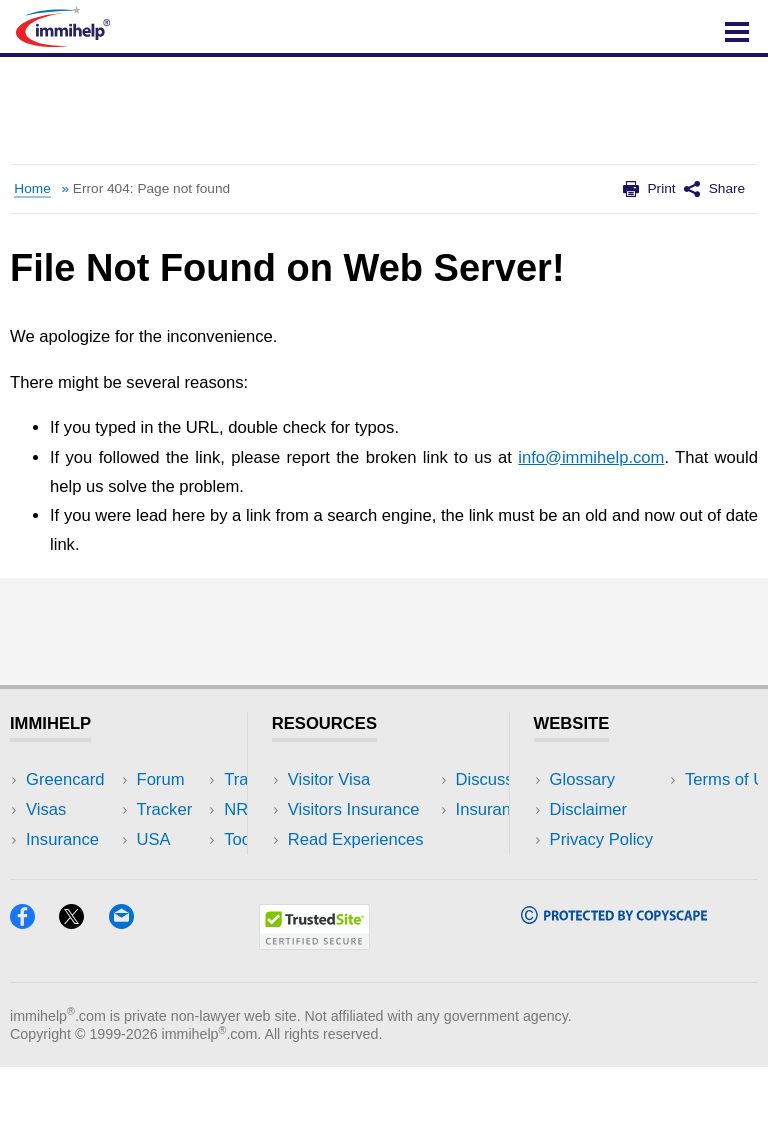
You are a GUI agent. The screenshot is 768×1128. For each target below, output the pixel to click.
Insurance (62, 839)
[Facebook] (34, 982)
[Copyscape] (614, 977)
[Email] (131, 982)
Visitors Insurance (354, 809)
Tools (180, 869)
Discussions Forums (363, 869)
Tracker (54, 899)
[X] (83, 982)
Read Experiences (356, 839)
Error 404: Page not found (151, 188)
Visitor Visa (329, 779)
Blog (177, 899)
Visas (46, 809)
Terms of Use (599, 869)
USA (178, 779)
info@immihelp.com (591, 457)
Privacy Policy (601, 839)
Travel (184, 809)
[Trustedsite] (314, 1003)
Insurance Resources (366, 899)
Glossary (583, 779)
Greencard (65, 779)
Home (32, 188)
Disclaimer (589, 809)
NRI (175, 839)
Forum (50, 869)
